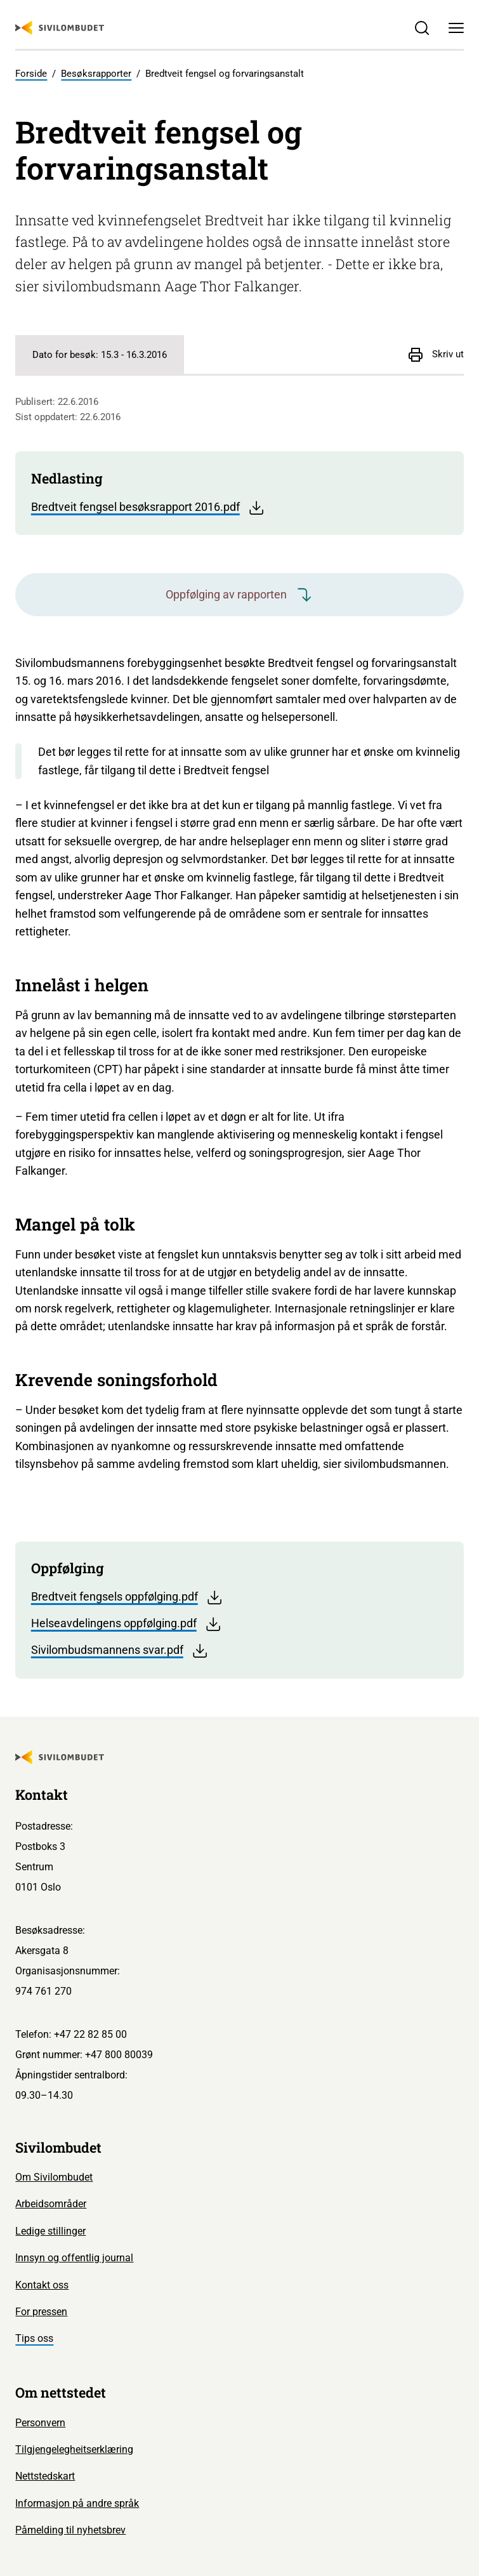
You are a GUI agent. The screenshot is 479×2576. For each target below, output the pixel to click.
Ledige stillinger (50, 2231)
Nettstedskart (45, 2476)
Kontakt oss (42, 2285)
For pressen (41, 2312)
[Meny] (455, 28)
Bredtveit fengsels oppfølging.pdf (127, 1597)
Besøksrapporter (96, 73)
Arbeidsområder (50, 2204)
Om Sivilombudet (54, 2177)
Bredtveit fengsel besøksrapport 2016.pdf (148, 507)
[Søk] (422, 28)
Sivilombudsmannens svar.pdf (120, 1650)
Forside (31, 73)
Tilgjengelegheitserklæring (74, 2449)
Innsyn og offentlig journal (74, 2258)
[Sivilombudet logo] (59, 28)
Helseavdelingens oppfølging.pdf (126, 1624)
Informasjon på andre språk (77, 2503)
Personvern (40, 2423)
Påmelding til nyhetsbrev (70, 2530)
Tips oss (34, 2338)
